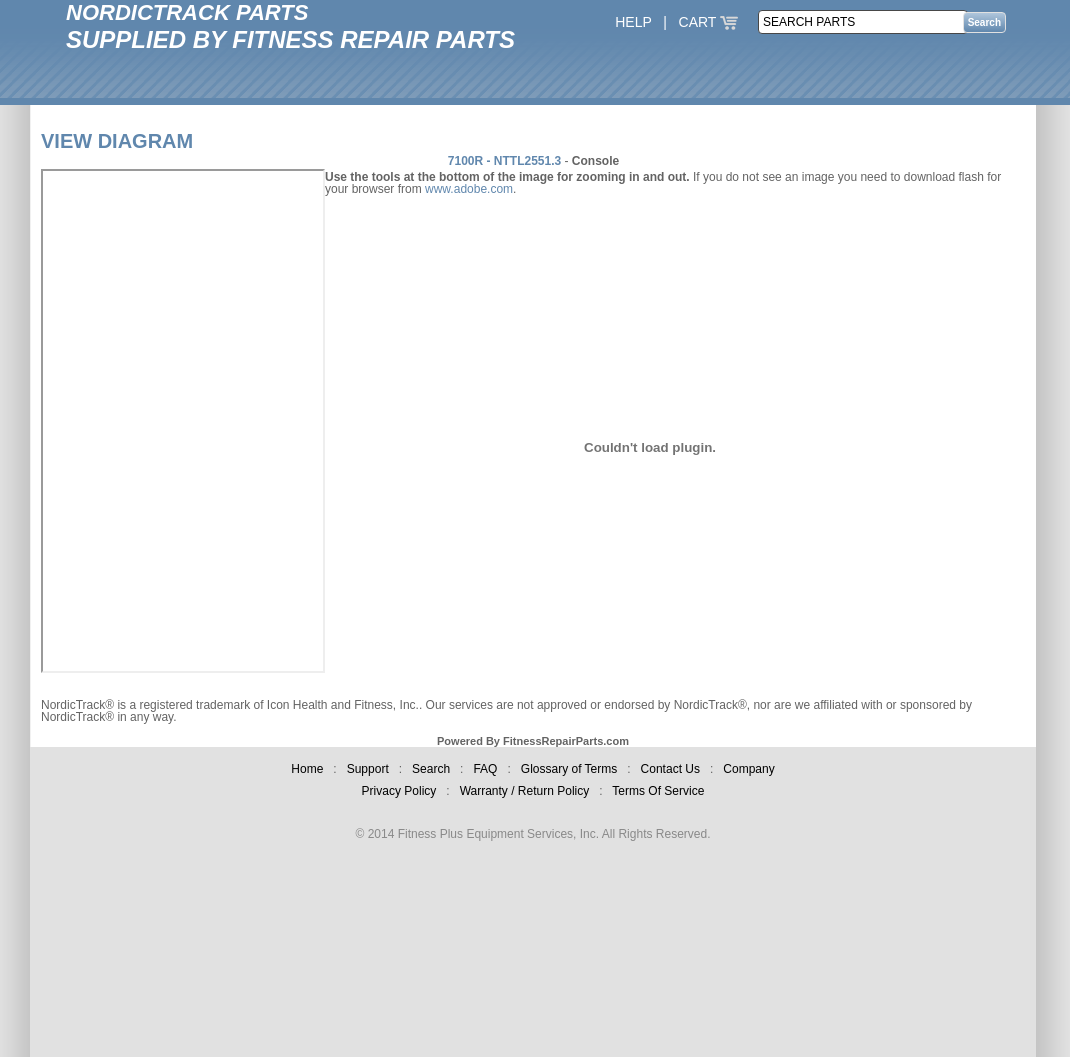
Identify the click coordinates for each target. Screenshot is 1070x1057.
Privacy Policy (399, 791)
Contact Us (670, 769)
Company (748, 769)
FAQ (485, 769)
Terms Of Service (658, 791)
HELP (633, 22)
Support (368, 769)
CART (709, 22)
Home (307, 769)
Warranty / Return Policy (525, 791)
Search (431, 769)
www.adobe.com (469, 189)
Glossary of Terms (569, 769)
